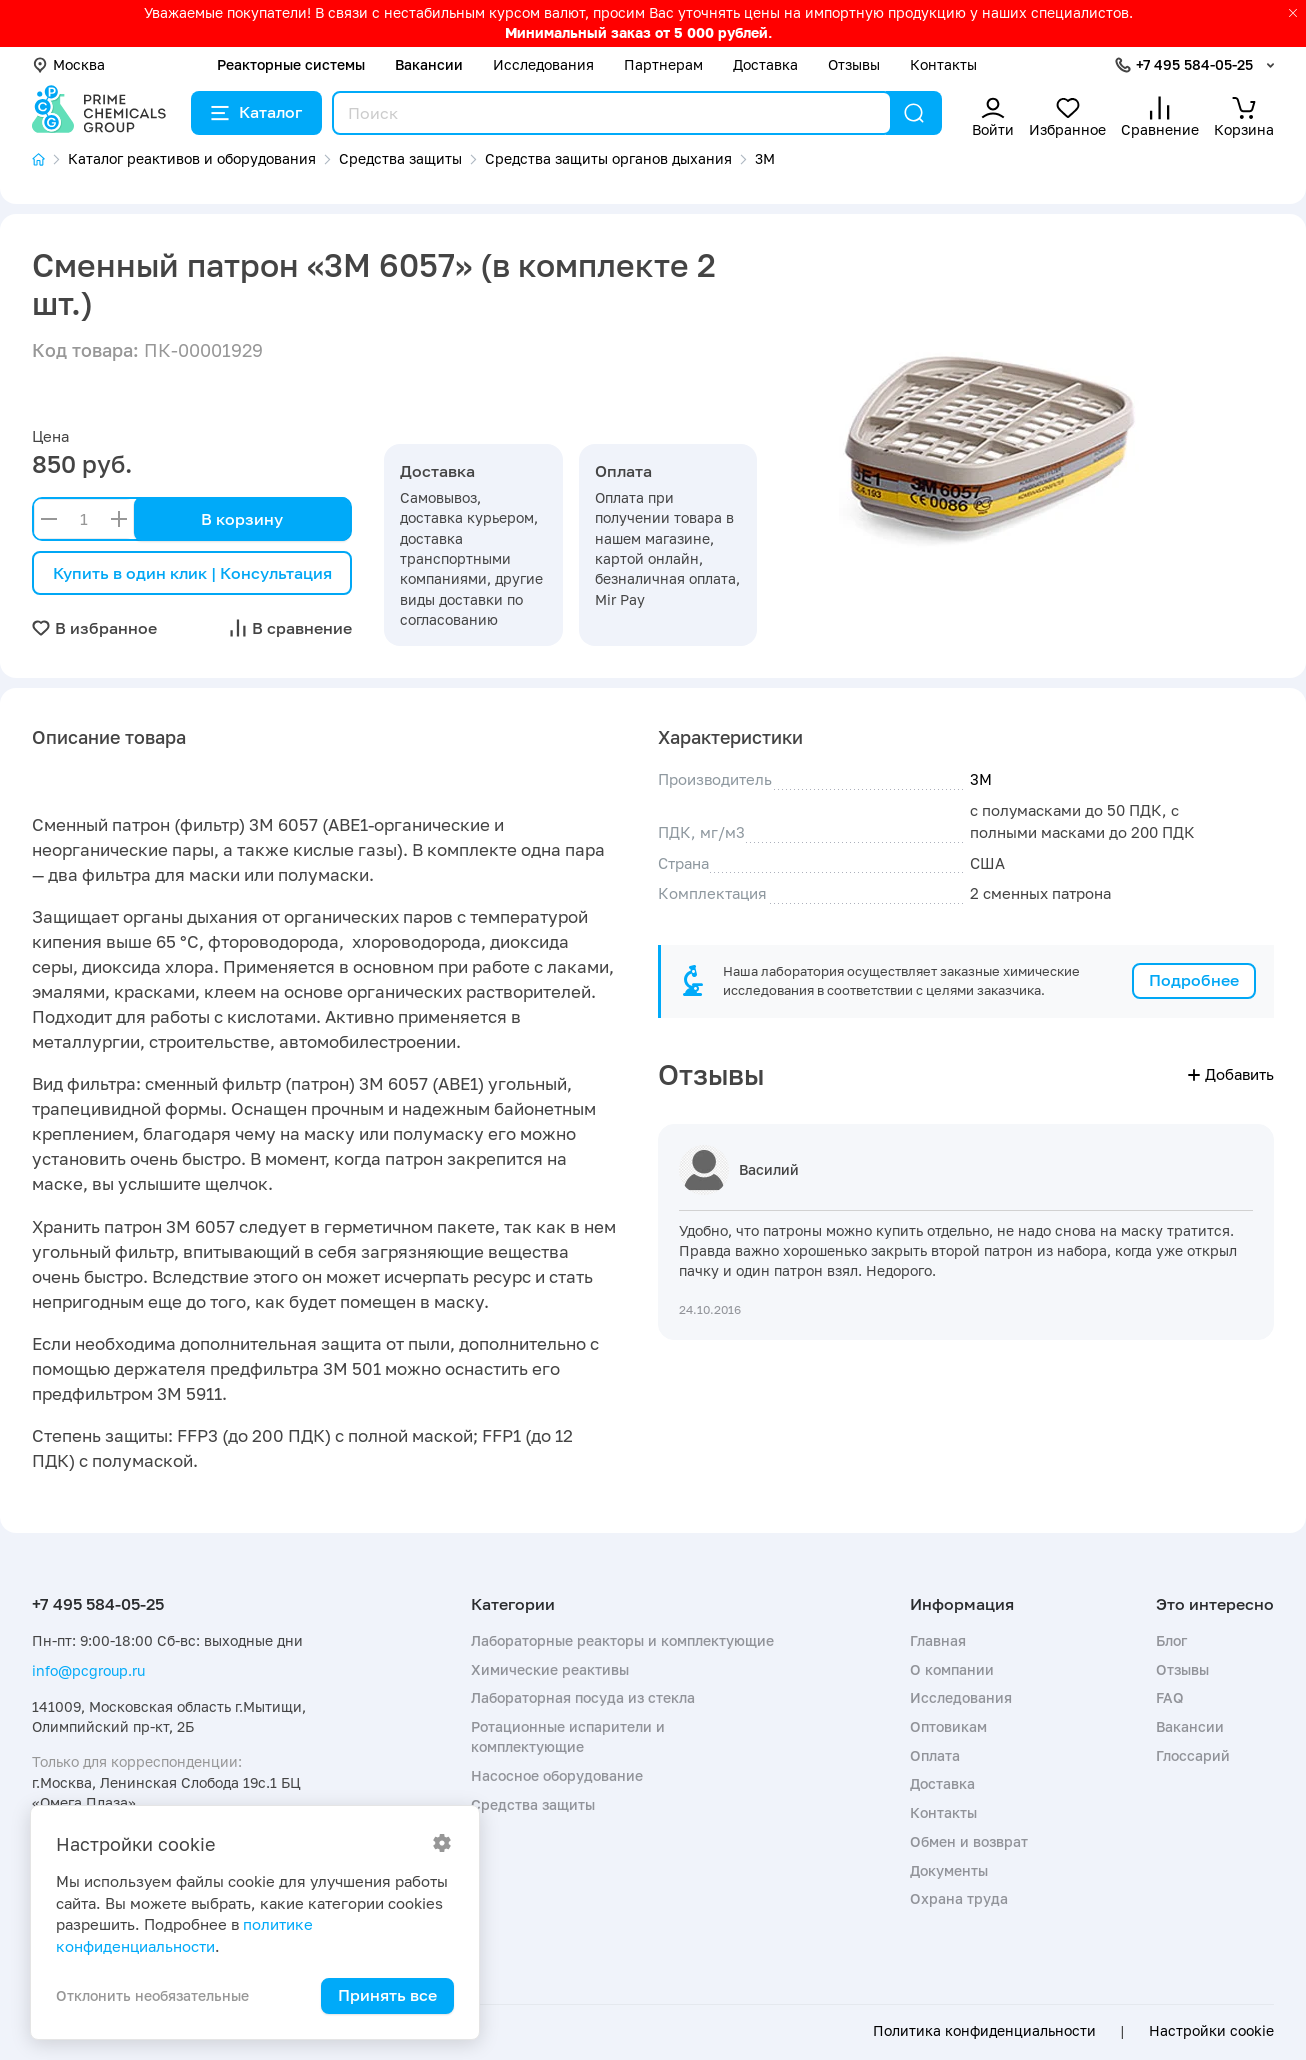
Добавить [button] (1231, 1074)
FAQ (1170, 1697)
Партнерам (663, 64)
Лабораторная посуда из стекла (583, 1697)
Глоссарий (1193, 1755)
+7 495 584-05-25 (1194, 64)
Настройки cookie (1211, 2031)
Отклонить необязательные (152, 1995)
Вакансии (429, 64)
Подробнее (1194, 980)
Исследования (543, 64)
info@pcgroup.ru (88, 1670)
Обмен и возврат (969, 1841)
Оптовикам (948, 1726)
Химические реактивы (550, 1669)
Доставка (765, 64)
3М (981, 779)
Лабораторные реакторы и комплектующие (622, 1640)
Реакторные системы (291, 64)
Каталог (256, 112)
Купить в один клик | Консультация (192, 573)
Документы (949, 1870)
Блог (1171, 1640)
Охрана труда (959, 1898)
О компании (952, 1669)
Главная (938, 1640)
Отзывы (854, 64)
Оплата (935, 1755)
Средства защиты (533, 1804)
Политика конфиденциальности (984, 2031)
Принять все (387, 1995)
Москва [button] (68, 64)
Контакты (943, 64)
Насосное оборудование (557, 1775)
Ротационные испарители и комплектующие (568, 1736)
